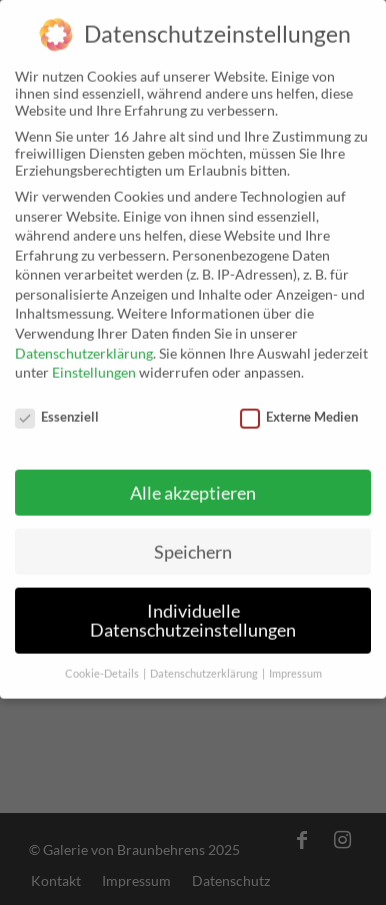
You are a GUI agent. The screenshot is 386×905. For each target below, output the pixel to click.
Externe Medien (299, 408)
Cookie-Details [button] (103, 665)
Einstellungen (94, 363)
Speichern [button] (193, 542)
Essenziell (57, 408)
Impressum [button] (295, 665)
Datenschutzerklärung (84, 343)
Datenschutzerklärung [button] (205, 665)
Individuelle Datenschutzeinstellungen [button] (193, 611)
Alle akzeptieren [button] (193, 483)
